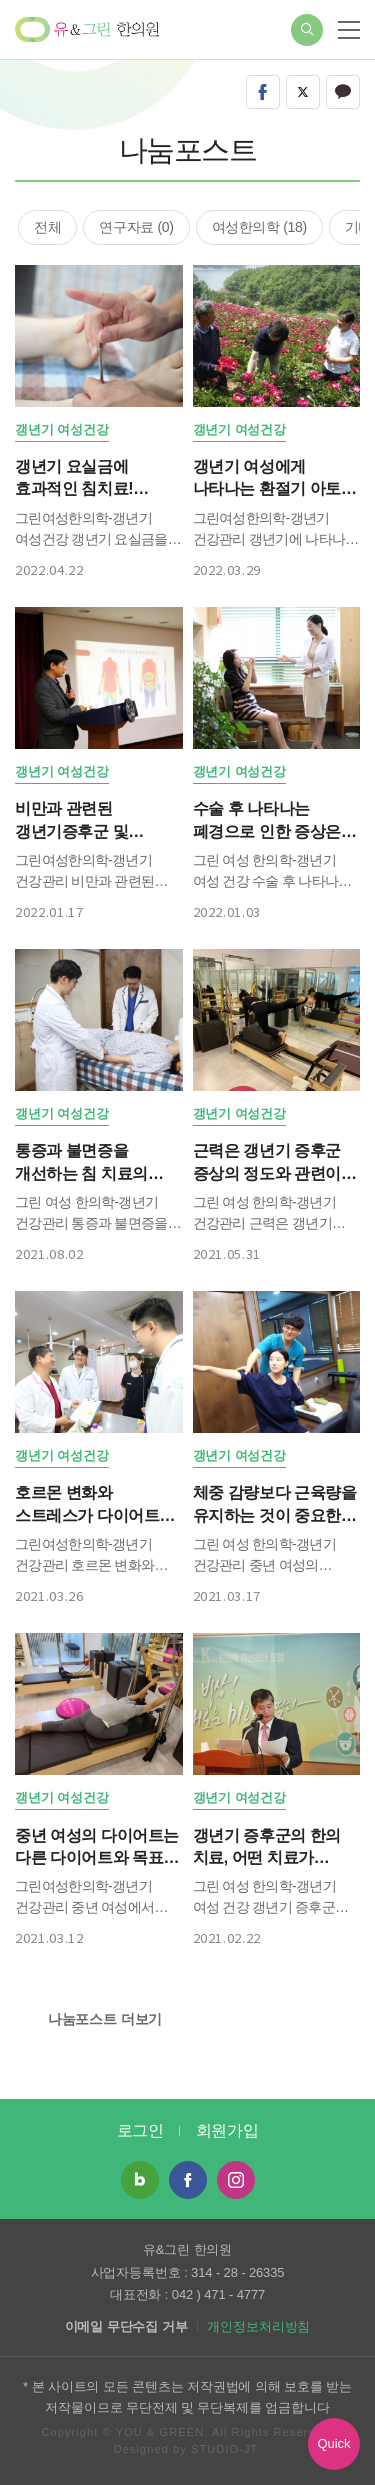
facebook (263, 92)
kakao (343, 92)
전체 (47, 227)
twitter (303, 92)
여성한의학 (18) (259, 227)
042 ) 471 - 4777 (218, 2294)
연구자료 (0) (136, 227)
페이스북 (188, 2180)
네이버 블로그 (140, 2180)
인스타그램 (236, 2180)
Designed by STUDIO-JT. (188, 2449)
